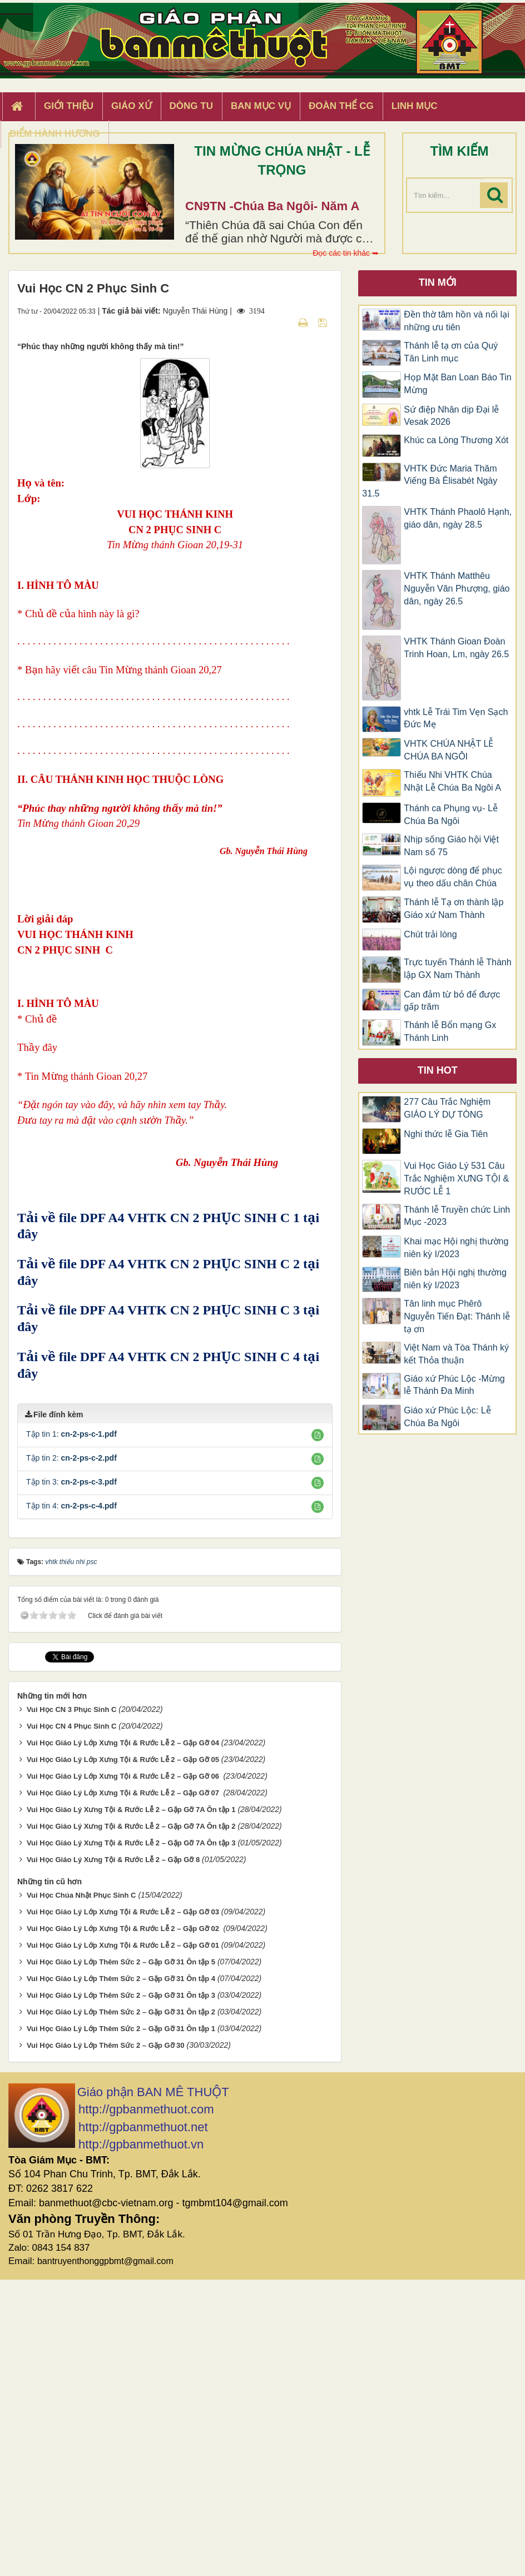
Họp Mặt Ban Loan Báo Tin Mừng (457, 384)
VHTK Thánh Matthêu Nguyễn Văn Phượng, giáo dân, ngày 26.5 (456, 588)
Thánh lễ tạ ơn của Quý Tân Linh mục (451, 352)
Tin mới (438, 282)
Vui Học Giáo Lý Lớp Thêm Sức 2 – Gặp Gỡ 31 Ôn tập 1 (121, 2325)
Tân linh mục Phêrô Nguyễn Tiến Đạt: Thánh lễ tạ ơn (456, 1316)
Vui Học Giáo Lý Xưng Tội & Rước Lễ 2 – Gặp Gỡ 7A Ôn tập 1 (131, 2106)
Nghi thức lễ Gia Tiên (446, 1134)
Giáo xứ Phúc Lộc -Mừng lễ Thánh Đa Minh (454, 1385)
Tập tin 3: (71, 1778)
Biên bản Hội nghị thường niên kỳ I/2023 (455, 1279)
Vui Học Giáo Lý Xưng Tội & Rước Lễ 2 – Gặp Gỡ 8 (113, 2156)
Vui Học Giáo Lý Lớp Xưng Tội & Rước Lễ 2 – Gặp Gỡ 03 (123, 2208)
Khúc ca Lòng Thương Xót (456, 440)
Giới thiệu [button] (68, 106)
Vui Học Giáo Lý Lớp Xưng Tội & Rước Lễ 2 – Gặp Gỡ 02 (124, 2225)
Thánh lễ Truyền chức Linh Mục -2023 (457, 1216)
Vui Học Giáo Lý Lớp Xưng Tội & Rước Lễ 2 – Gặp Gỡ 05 (123, 2056)
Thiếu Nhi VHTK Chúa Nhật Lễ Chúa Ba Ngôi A (452, 781)
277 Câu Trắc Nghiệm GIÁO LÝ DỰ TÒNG (447, 1108)
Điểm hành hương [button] (54, 133)
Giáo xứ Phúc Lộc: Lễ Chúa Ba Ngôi (447, 1417)
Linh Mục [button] (415, 106)
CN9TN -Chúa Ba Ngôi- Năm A (272, 206)
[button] (317, 1731)
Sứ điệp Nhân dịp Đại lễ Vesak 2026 (451, 416)
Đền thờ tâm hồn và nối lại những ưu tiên (456, 321)
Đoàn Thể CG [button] (341, 106)
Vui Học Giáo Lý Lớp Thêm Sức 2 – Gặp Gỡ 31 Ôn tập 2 (121, 2308)
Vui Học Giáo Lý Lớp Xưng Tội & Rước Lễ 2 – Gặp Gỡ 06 (124, 2072)
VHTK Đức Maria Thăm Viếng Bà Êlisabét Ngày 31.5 (429, 481)
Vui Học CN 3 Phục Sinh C (71, 2006)
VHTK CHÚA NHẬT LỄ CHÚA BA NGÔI (448, 750)
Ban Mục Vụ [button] (261, 106)
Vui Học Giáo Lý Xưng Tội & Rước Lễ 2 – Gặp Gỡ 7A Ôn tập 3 (131, 2139)
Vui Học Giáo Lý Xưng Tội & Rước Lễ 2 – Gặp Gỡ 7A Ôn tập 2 (131, 2122)
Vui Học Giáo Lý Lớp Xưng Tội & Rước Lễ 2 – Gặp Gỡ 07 (124, 2089)
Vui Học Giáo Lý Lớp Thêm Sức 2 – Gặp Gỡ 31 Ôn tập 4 (121, 2275)
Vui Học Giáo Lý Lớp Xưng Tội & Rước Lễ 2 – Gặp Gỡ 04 (123, 2039)
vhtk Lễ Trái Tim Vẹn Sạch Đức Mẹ (456, 718)
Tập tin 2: (71, 1754)
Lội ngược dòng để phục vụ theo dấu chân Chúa (453, 877)
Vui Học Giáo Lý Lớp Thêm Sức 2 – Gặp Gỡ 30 (106, 2341)
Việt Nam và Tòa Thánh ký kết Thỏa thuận (456, 1354)
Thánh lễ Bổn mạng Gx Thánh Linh (450, 1031)
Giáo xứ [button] (131, 106)
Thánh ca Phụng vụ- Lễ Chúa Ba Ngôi (451, 814)
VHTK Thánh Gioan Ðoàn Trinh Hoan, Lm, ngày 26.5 (456, 648)
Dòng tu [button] (191, 106)
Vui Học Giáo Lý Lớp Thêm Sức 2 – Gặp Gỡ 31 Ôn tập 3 (121, 2291)
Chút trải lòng (431, 934)
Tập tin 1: (71, 1730)
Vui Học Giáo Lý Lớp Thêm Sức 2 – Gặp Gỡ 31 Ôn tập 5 (121, 2258)
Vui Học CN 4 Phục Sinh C (71, 2022)
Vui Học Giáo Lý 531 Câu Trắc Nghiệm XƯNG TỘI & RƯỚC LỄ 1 (456, 1178)
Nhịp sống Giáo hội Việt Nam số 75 (451, 846)
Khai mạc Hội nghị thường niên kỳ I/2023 (456, 1248)
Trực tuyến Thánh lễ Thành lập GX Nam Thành (457, 968)
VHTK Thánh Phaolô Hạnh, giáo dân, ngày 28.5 (458, 518)
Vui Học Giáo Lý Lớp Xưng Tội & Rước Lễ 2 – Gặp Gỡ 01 (123, 2241)
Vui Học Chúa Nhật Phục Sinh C (81, 2191)
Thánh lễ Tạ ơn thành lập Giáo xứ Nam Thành (453, 908)
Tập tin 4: (71, 1802)
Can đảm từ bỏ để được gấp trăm (452, 1001)
